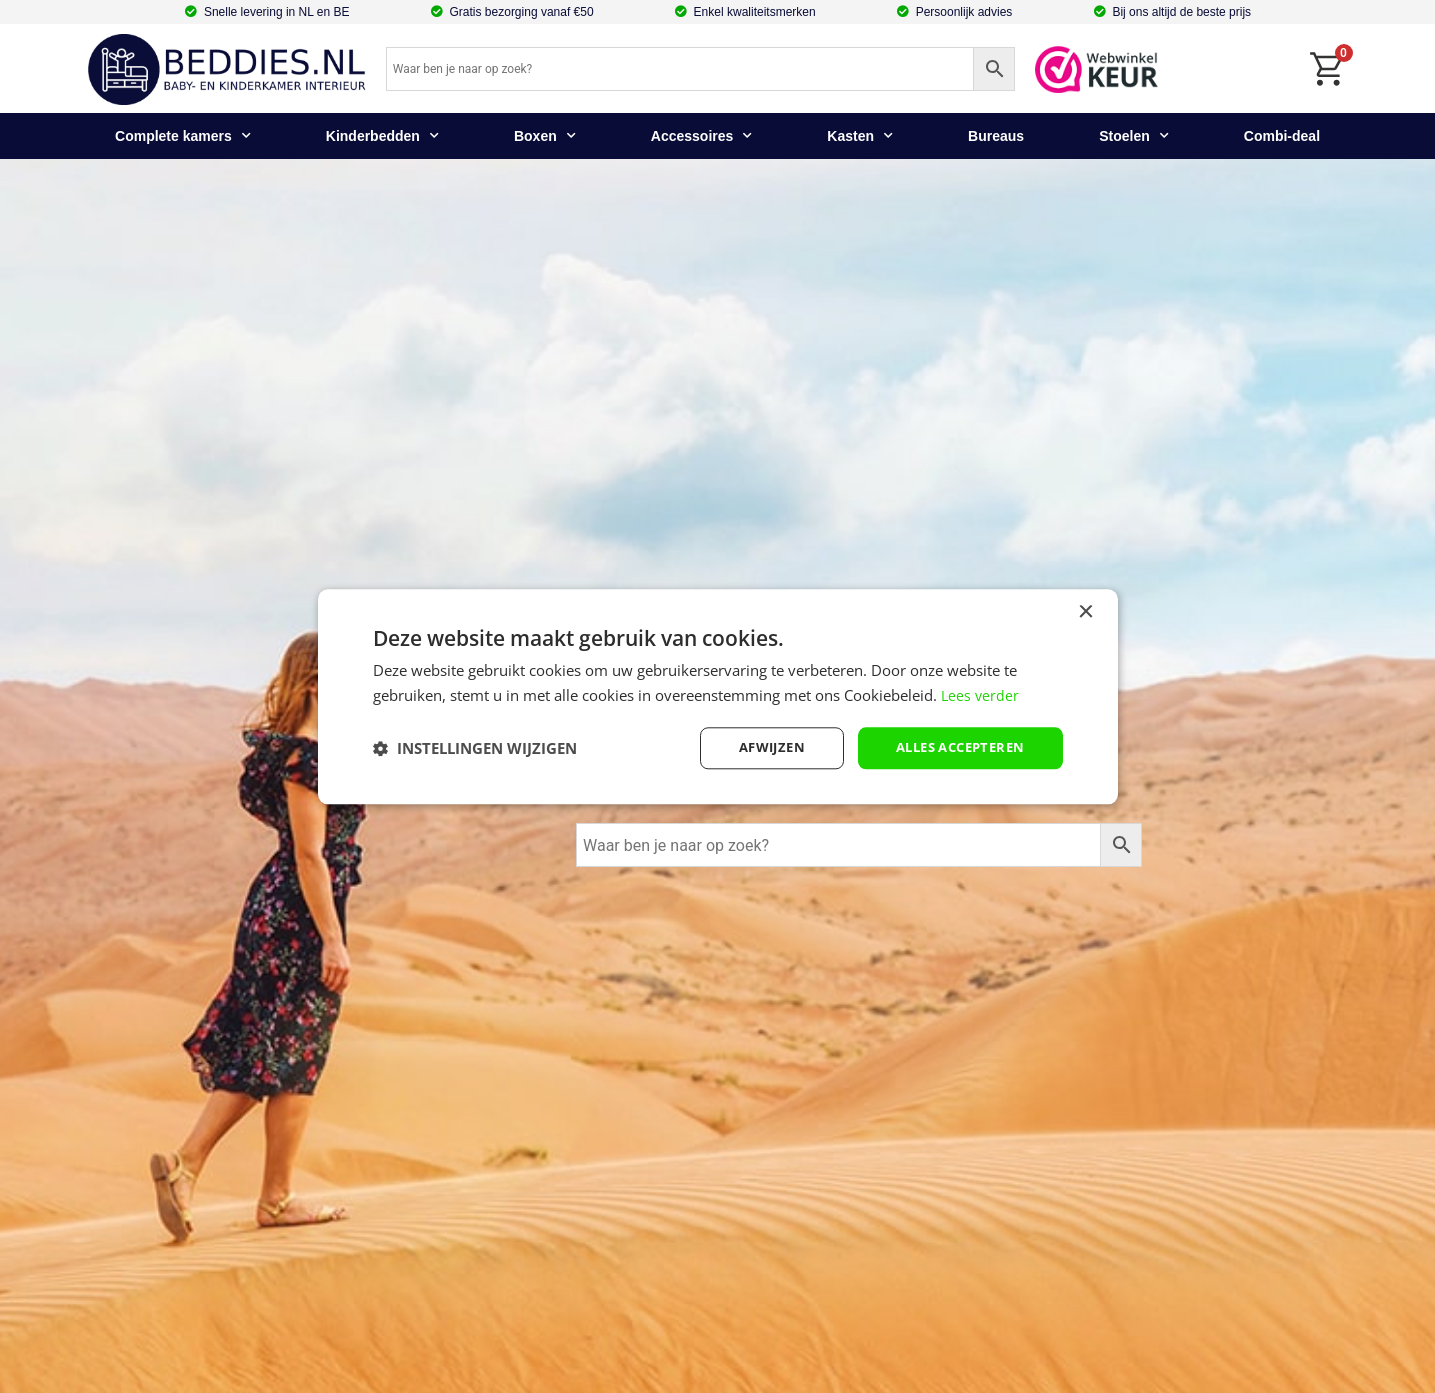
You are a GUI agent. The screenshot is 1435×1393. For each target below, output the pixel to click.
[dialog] (718, 696)
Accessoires (702, 136)
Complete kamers (183, 136)
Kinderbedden (382, 136)
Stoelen (1134, 136)
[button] (475, 748)
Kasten (860, 136)
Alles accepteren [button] (953, 747)
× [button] (1085, 610)
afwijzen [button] (756, 747)
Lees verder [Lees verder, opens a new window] (981, 693)
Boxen (545, 136)
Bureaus (996, 136)
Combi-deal (1282, 136)
